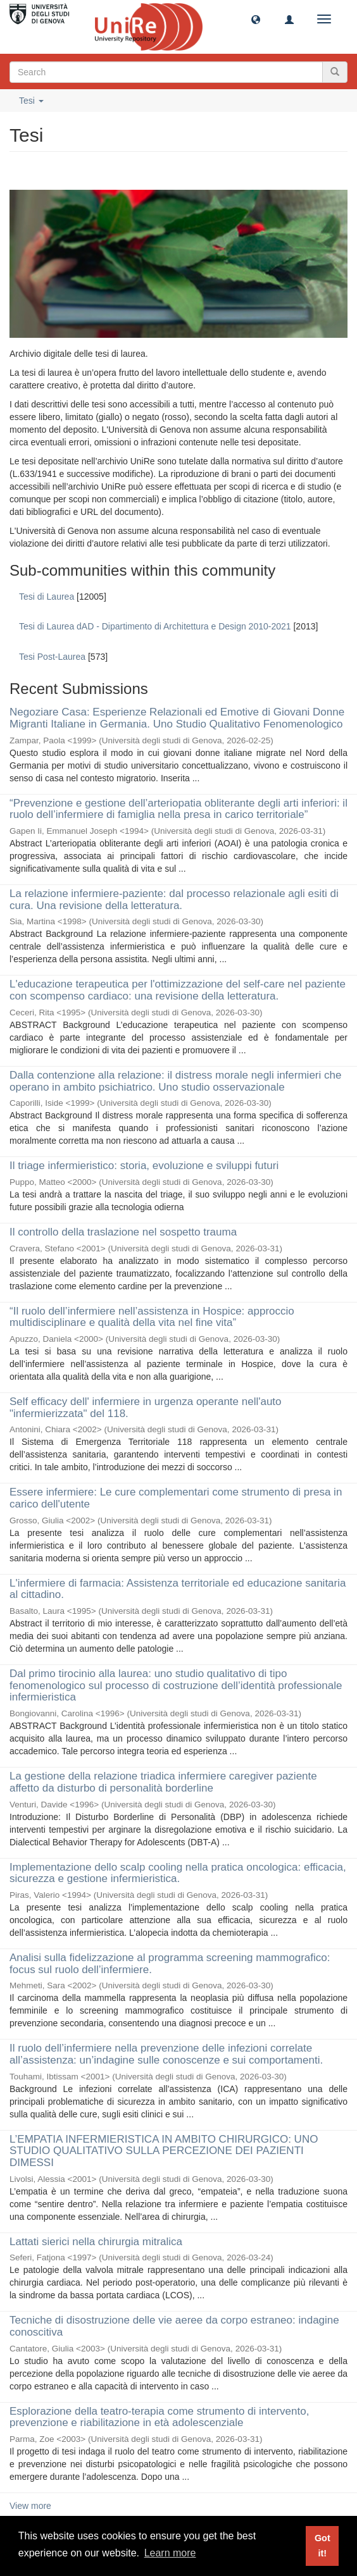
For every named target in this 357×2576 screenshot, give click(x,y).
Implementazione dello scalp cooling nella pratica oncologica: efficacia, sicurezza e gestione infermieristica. (177, 1873)
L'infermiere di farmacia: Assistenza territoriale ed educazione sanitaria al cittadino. (177, 1589)
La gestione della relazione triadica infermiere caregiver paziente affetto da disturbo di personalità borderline (163, 1782)
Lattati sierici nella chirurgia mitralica (95, 2242)
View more (30, 2506)
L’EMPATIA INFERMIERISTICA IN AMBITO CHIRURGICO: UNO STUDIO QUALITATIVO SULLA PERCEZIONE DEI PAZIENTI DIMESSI (163, 2151)
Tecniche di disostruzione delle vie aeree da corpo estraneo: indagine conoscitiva (174, 2326)
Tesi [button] (31, 101)
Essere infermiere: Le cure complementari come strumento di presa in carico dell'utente (175, 1498)
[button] (255, 19)
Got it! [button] (322, 2545)
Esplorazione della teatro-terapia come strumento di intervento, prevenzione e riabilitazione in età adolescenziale (159, 2417)
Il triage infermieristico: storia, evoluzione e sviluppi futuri (144, 1166)
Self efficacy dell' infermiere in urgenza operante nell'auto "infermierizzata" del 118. (145, 1408)
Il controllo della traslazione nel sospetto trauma (123, 1232)
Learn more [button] (170, 2553)
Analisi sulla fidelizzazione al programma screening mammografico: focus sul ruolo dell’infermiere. (169, 1964)
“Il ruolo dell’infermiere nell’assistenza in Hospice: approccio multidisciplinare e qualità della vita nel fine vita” (151, 1317)
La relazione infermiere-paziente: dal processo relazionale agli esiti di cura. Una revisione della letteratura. (174, 900)
